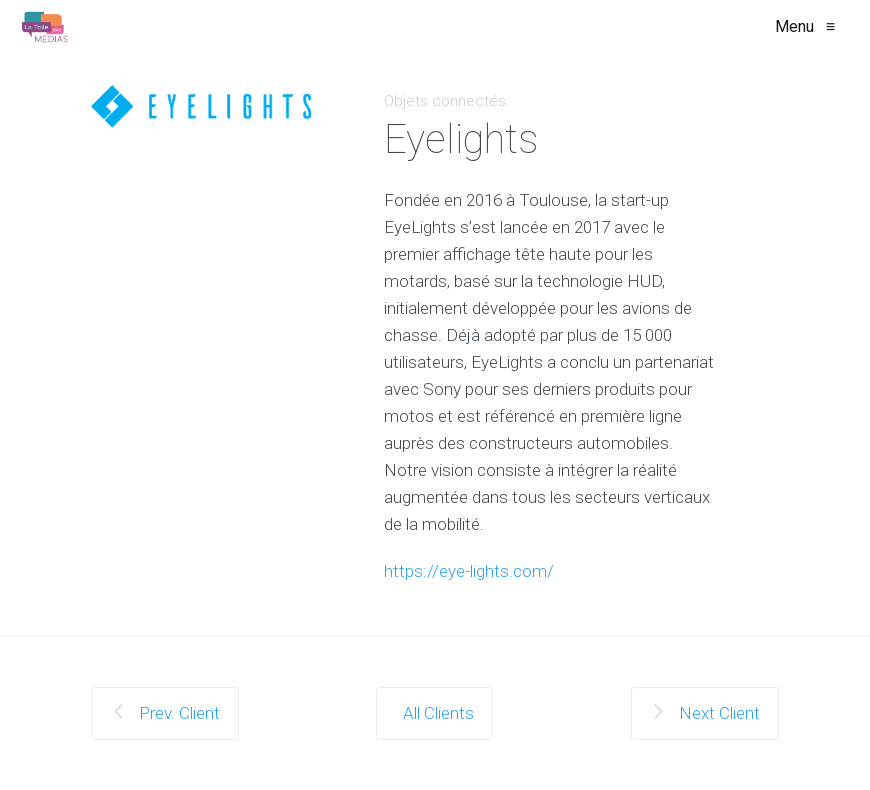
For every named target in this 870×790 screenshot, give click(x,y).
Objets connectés (445, 101)
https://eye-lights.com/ (469, 571)
